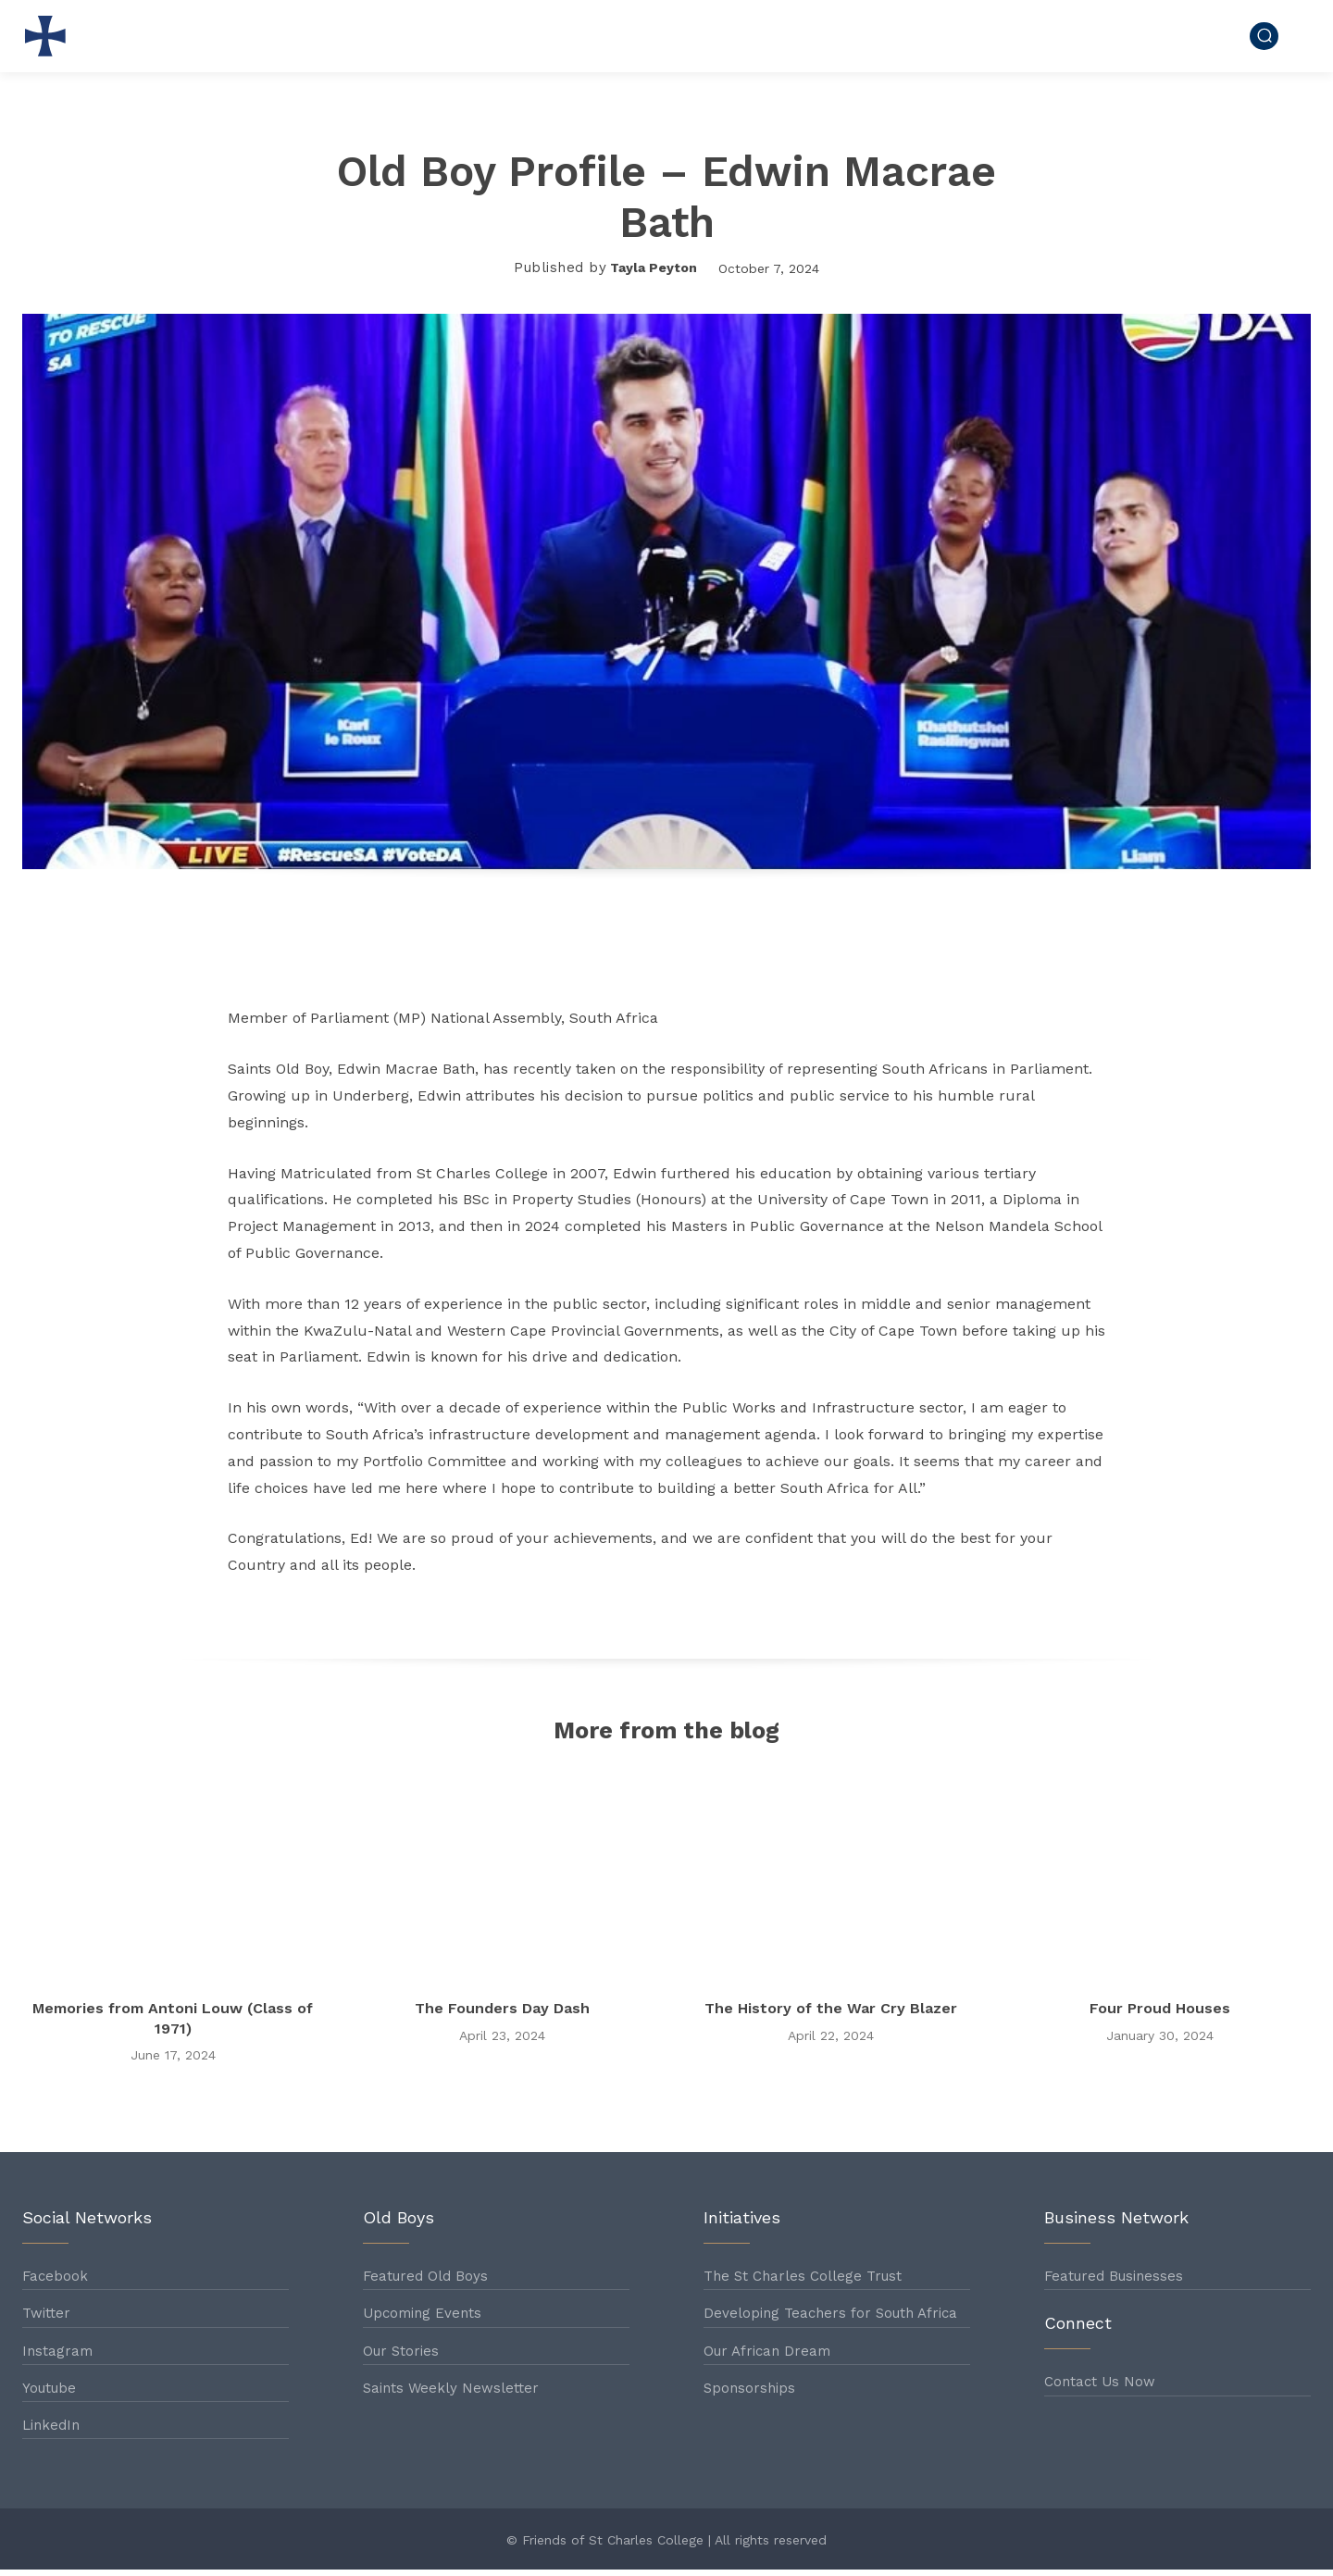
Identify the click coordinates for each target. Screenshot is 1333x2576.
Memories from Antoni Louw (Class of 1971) (173, 2024)
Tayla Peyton (653, 267)
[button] (1264, 35)
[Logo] (50, 36)
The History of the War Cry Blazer (830, 2013)
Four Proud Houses (1160, 2013)
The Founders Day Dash (502, 2013)
